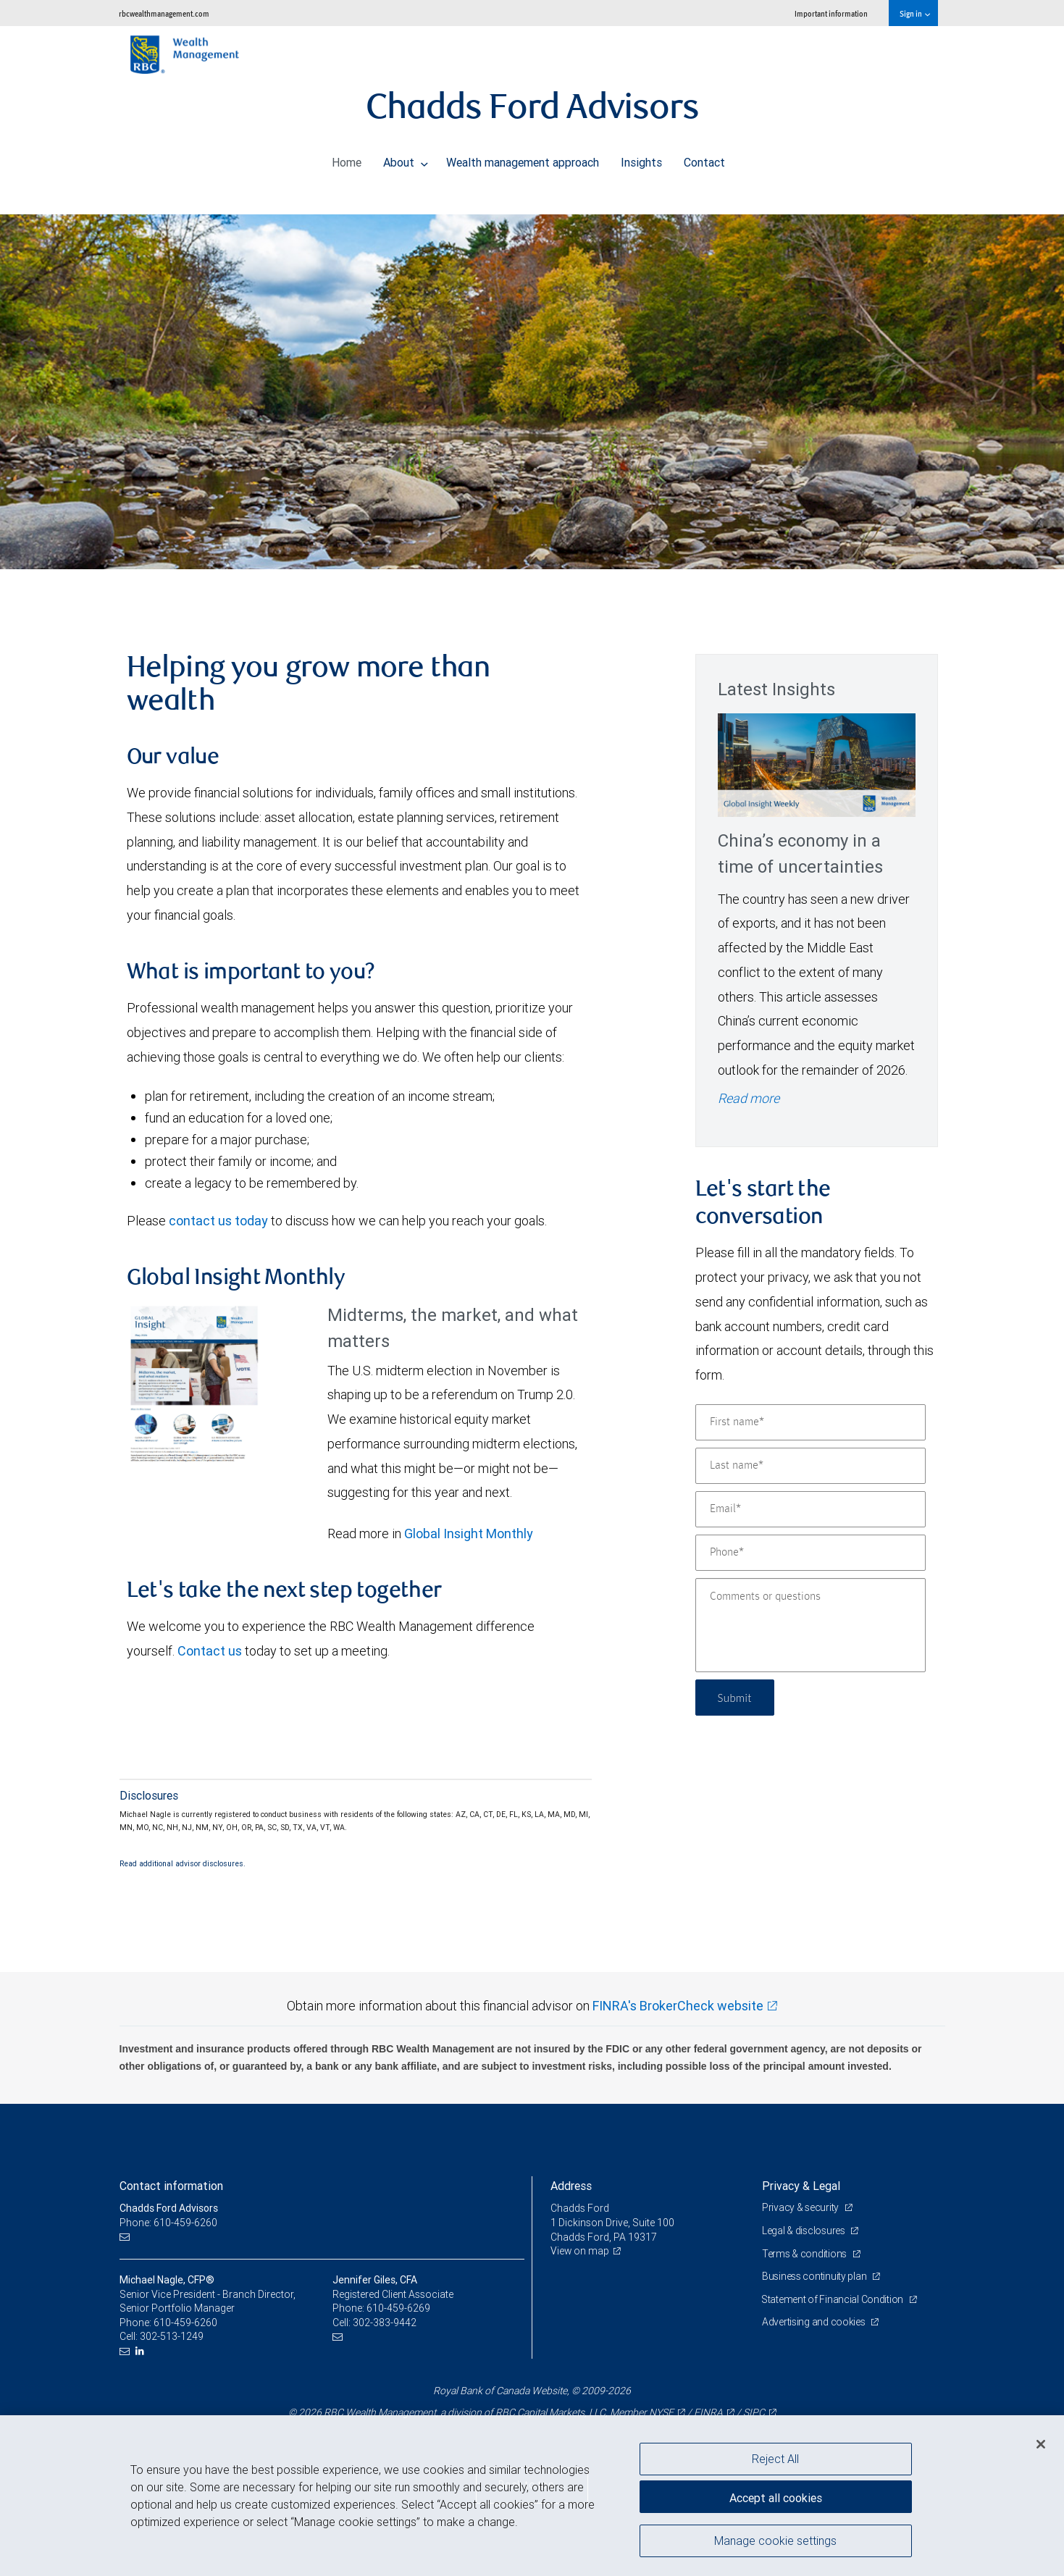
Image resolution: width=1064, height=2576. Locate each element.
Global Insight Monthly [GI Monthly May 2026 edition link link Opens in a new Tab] (468, 1533)
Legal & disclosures (804, 2230)
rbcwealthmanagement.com (164, 13)
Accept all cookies (775, 2496)
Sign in (914, 13)
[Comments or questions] (810, 1625)
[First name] (810, 1422)
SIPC (754, 2412)
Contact (704, 158)
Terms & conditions (805, 2253)
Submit (736, 1697)
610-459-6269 (398, 2308)
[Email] (810, 1509)
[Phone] (810, 1553)
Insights (641, 158)
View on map (580, 2250)
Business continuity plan (815, 2276)
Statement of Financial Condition (834, 2299)
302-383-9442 (384, 2322)
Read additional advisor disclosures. (183, 1863)
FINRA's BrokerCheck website (677, 2005)
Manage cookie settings (775, 2542)
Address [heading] (571, 2185)
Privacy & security (801, 2207)
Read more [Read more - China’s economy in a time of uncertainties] (748, 1098)
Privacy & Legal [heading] (801, 2185)
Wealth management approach (522, 158)
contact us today (218, 1220)
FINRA (708, 2412)
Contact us (209, 1650)
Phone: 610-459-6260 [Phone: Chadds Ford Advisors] (168, 2222)
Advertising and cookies (814, 2321)
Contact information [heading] (171, 2185)
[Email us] (126, 2237)
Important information (831, 13)
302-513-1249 (172, 2336)
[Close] (1041, 2444)
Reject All (775, 2458)
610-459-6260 (185, 2322)
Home (346, 158)
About (405, 158)
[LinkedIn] (141, 2351)
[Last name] (810, 1466)
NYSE (661, 2412)
